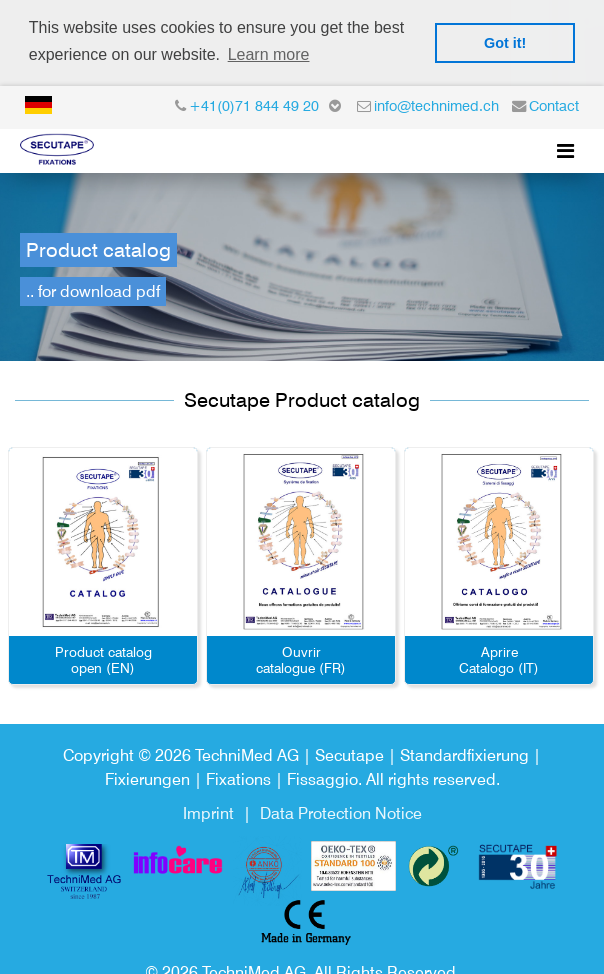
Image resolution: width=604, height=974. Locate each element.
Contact (554, 102)
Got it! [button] (505, 43)
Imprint (208, 810)
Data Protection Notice (341, 810)
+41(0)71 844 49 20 (254, 102)
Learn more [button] (269, 54)
